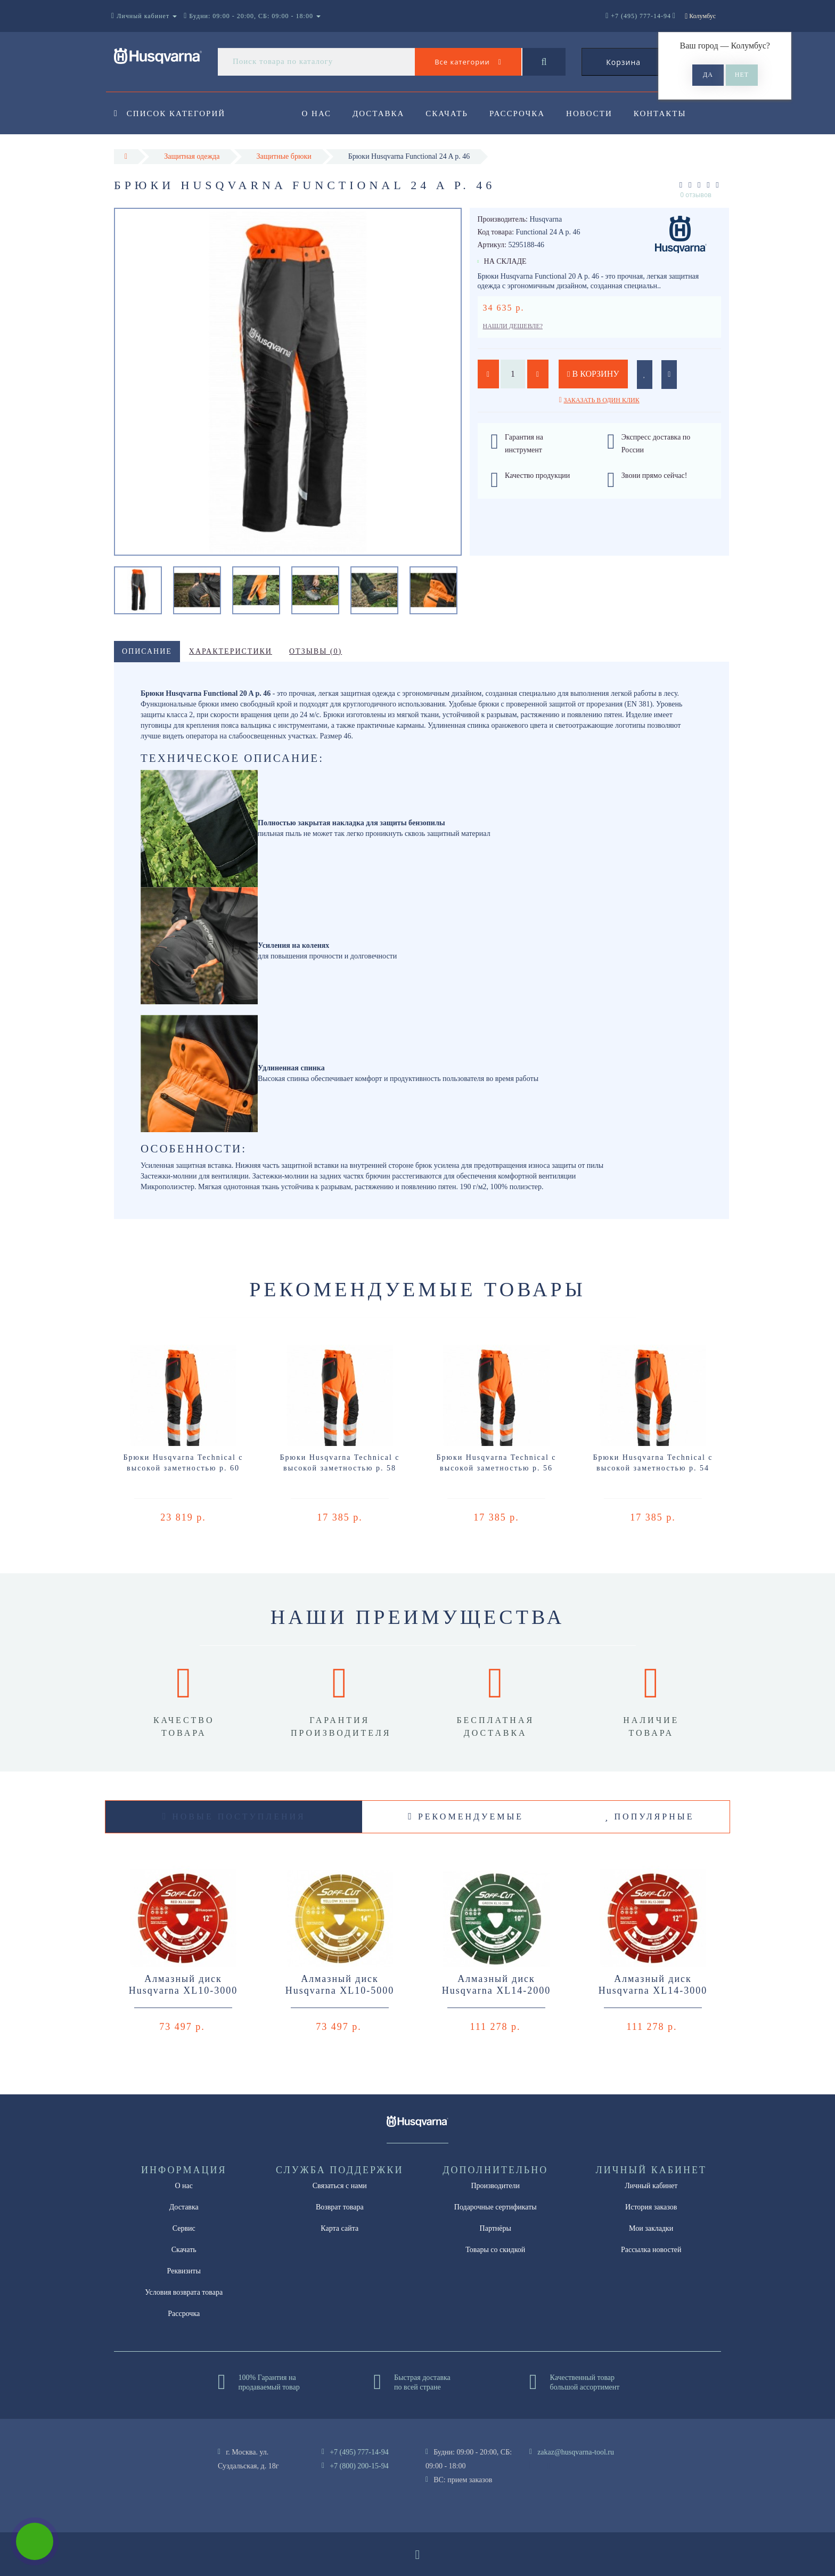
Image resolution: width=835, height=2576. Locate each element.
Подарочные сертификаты (495, 2207)
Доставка (380, 113)
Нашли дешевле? (513, 326)
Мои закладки (651, 2228)
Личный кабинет (651, 2186)
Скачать (450, 113)
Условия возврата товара (184, 2292)
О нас (317, 113)
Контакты (668, 113)
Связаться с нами (340, 2186)
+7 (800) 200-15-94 (359, 2466)
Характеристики (230, 651)
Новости (596, 113)
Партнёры (495, 2228)
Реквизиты (184, 2271)
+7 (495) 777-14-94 (359, 2452)
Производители (495, 2186)
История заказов (651, 2207)
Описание (147, 651)
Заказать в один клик (601, 400)
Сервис (184, 2228)
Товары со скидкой (495, 2250)
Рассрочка (522, 113)
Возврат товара (340, 2207)
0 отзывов (695, 194)
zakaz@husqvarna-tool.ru (575, 2452)
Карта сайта (339, 2228)
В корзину (593, 373)
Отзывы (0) (315, 651)
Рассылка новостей (651, 2250)
